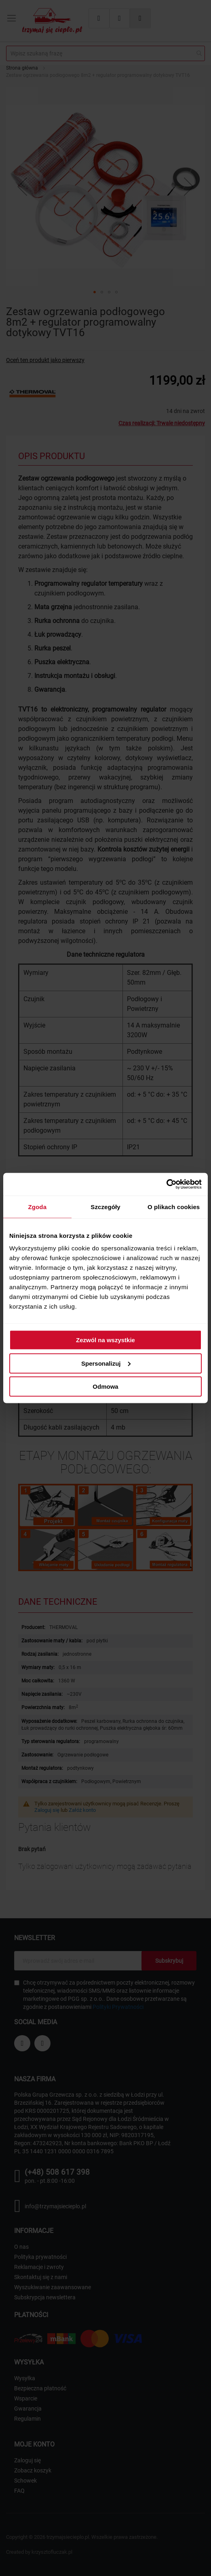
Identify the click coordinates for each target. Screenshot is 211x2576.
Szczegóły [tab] (105, 1206)
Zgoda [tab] (37, 1206)
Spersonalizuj (106, 1363)
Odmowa (105, 1386)
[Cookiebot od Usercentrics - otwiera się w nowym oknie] (166, 1184)
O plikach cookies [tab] (174, 1206)
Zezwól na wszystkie (105, 1340)
